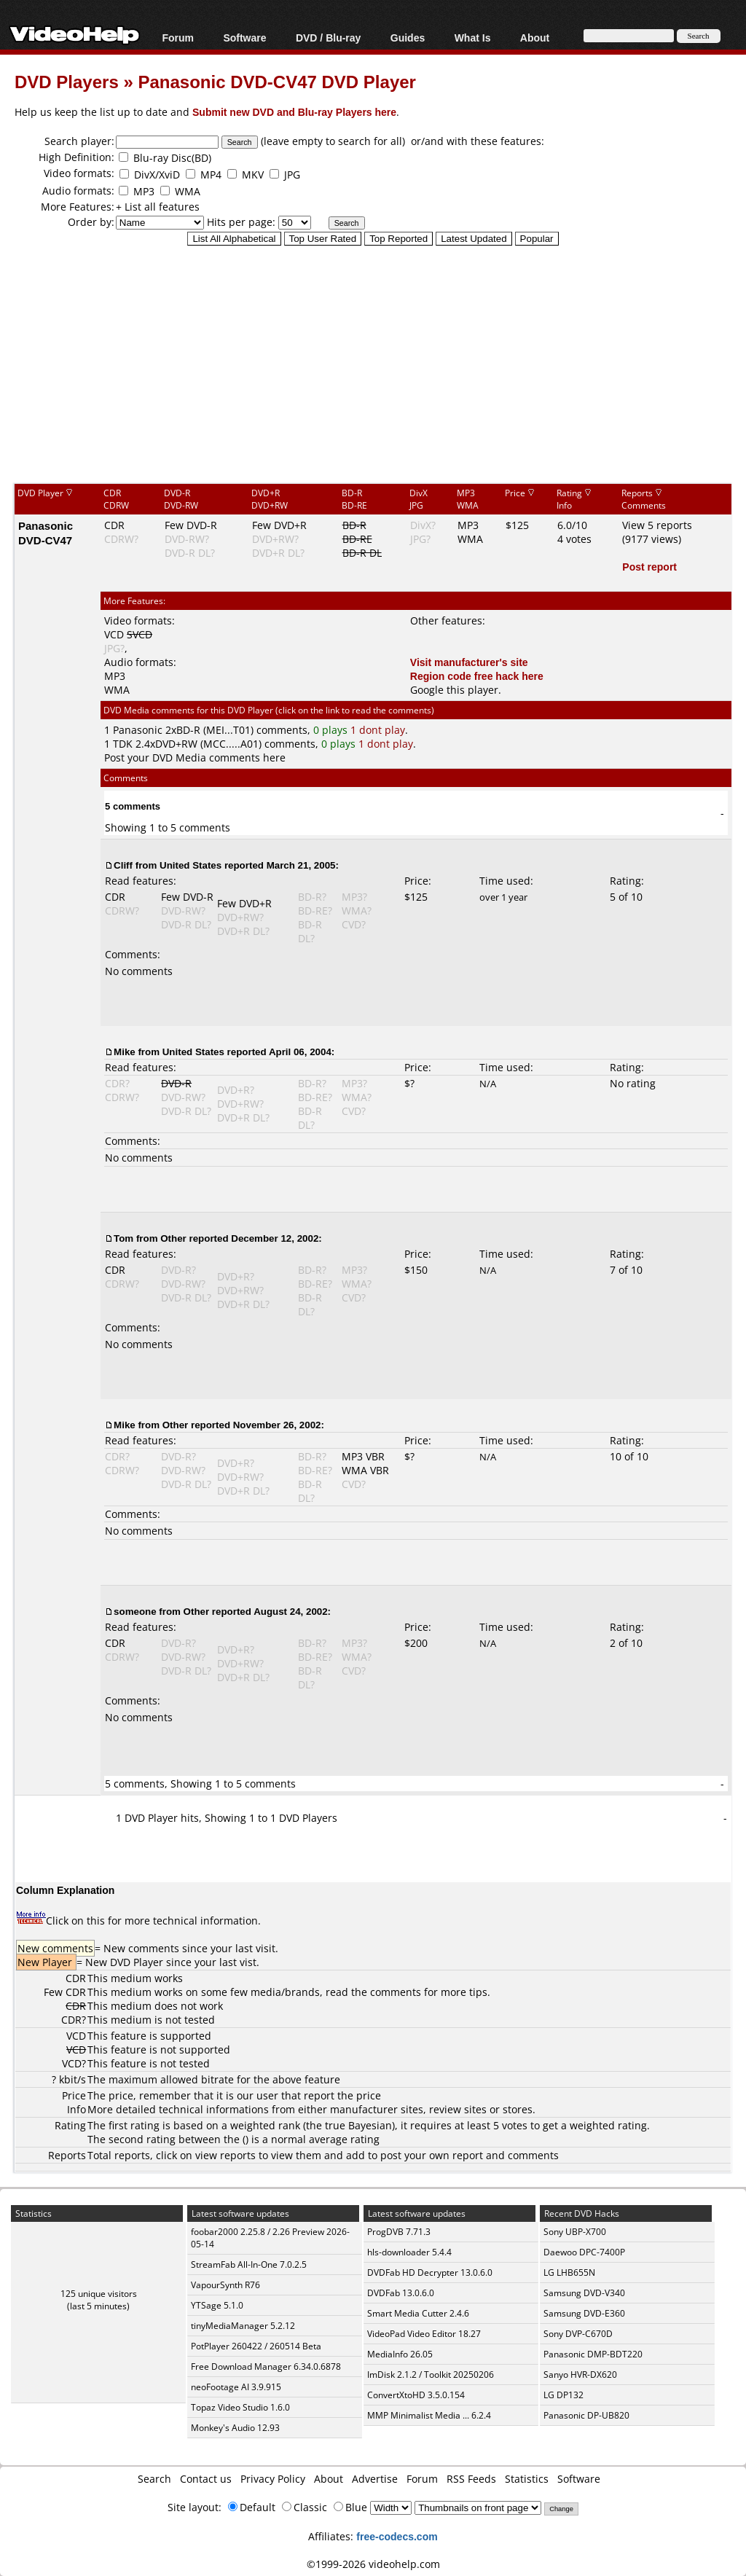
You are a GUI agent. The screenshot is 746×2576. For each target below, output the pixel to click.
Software (244, 37)
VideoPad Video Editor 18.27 (424, 2334)
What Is (473, 37)
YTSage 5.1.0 (217, 2305)
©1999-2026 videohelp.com (373, 2564)
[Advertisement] (380, 364)
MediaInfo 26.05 (400, 2354)
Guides (407, 37)
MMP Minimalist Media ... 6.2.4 (429, 2415)
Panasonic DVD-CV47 (45, 532)
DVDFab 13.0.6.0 (400, 2293)
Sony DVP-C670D (578, 2334)
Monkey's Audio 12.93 (235, 2428)
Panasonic (137, 730)
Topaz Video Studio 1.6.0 (240, 2407)
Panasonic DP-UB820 (586, 2415)
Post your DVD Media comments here (195, 757)
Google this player (454, 690)
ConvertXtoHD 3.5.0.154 (416, 2395)
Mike (125, 1051)
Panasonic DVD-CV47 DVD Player (276, 81)
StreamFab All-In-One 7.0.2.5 (249, 2264)
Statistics (527, 2479)
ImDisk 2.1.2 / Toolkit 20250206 (430, 2374)
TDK (123, 744)
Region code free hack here (476, 676)
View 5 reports (657, 525)
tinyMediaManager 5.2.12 (243, 2325)
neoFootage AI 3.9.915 (236, 2387)
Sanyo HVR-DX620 (580, 2374)
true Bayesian (358, 2125)
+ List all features (158, 207)
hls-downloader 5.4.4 (409, 2252)
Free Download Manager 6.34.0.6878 (266, 2366)
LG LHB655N (569, 2272)
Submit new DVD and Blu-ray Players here (294, 112)
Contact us (206, 2479)
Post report (649, 566)
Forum (178, 37)
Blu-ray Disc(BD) (172, 158)
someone (135, 1611)
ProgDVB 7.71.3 (399, 2231)
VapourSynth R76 (225, 2285)
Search (154, 2479)
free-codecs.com (396, 2536)
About (534, 37)
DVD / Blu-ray (328, 37)
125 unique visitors (98, 2293)
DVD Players (67, 81)
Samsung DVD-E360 (584, 2313)
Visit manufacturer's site (469, 662)
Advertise (375, 2479)
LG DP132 (563, 2395)
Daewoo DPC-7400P (584, 2252)
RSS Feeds (471, 2479)
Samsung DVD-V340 (584, 2293)
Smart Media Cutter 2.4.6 (418, 2313)
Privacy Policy (272, 2479)
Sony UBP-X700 (574, 2231)
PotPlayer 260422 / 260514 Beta (256, 2346)
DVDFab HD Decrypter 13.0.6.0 (429, 2272)
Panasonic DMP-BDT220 (593, 2354)
